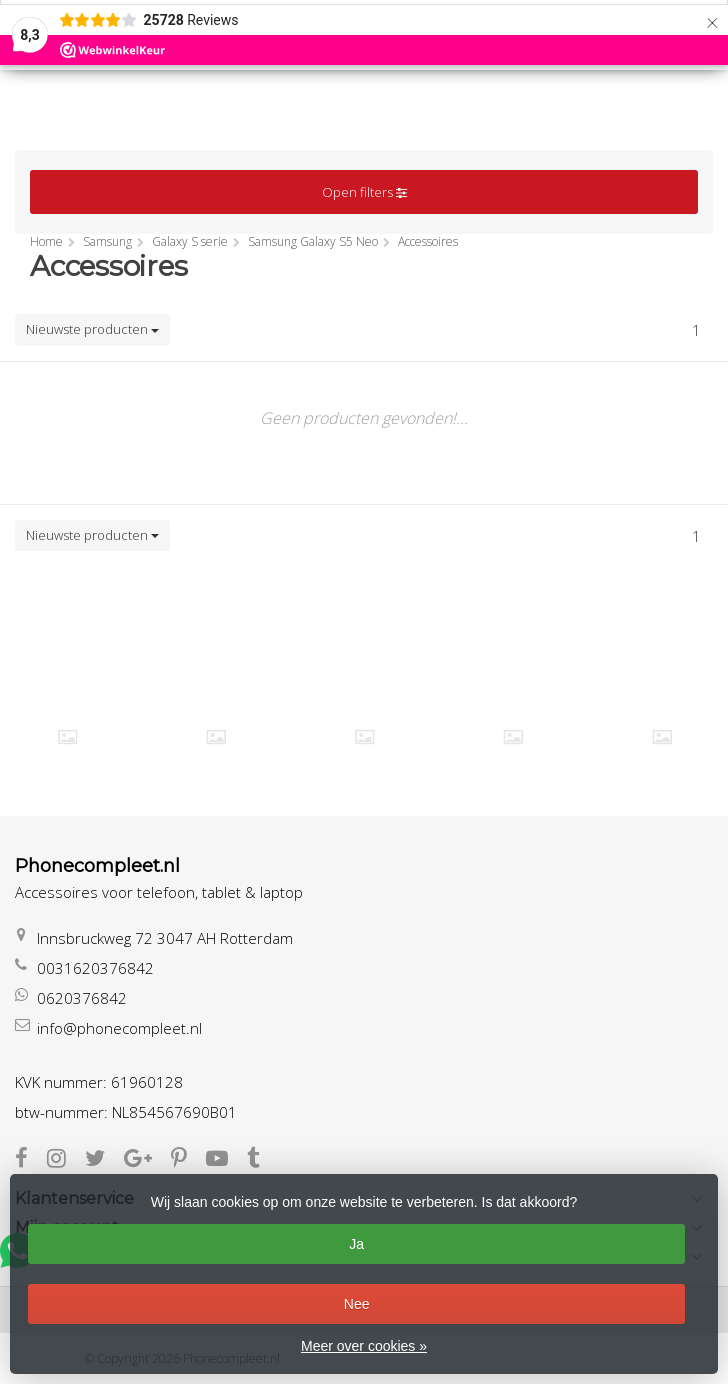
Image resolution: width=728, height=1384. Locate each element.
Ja (356, 1244)
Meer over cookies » (364, 1346)
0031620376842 (95, 968)
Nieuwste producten (92, 329)
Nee (357, 1304)
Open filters (364, 192)
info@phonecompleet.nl (119, 1028)
